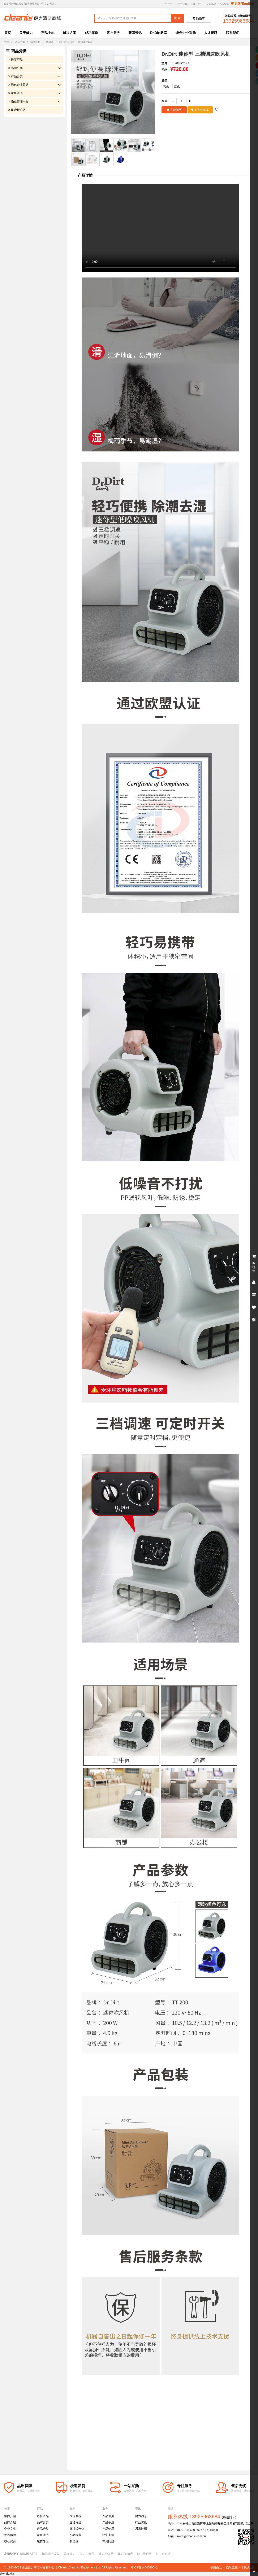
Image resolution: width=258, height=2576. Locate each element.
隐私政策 (232, 2567)
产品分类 (20, 42)
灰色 (166, 86)
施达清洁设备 (51, 2553)
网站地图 (248, 2567)
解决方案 (69, 33)
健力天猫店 (144, 2553)
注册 (200, 4)
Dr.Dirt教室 (158, 33)
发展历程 (10, 2535)
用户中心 (170, 4)
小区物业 (75, 2535)
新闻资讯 (135, 33)
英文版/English (242, 3)
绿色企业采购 (186, 33)
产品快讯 (224, 4)
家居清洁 (17, 93)
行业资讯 (141, 2522)
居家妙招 (141, 2528)
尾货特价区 (18, 109)
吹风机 (50, 42)
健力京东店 (163, 2553)
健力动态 (141, 2516)
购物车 (198, 18)
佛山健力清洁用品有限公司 (39, 2567)
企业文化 (10, 2528)
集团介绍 (10, 2516)
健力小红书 (106, 2553)
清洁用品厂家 (29, 2553)
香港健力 (70, 2553)
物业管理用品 (20, 101)
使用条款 (216, 2567)
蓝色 (177, 86)
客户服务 (113, 33)
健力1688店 (125, 2553)
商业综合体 (77, 2528)
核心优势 (10, 2541)
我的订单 (182, 4)
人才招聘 (211, 33)
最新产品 (17, 59)
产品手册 (108, 2522)
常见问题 (108, 2541)
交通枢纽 (75, 2522)
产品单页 (108, 2516)
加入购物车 (201, 109)
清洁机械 (35, 42)
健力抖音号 (87, 2553)
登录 (192, 4)
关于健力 (26, 33)
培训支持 (108, 2535)
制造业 (74, 2541)
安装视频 (211, 4)
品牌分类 (17, 68)
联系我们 (232, 33)
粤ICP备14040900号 (143, 2567)
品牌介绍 (10, 2522)
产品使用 (108, 2528)
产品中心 (48, 33)
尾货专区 (43, 2541)
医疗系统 (75, 2516)
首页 (7, 33)
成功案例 (91, 33)
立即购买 (175, 109)
